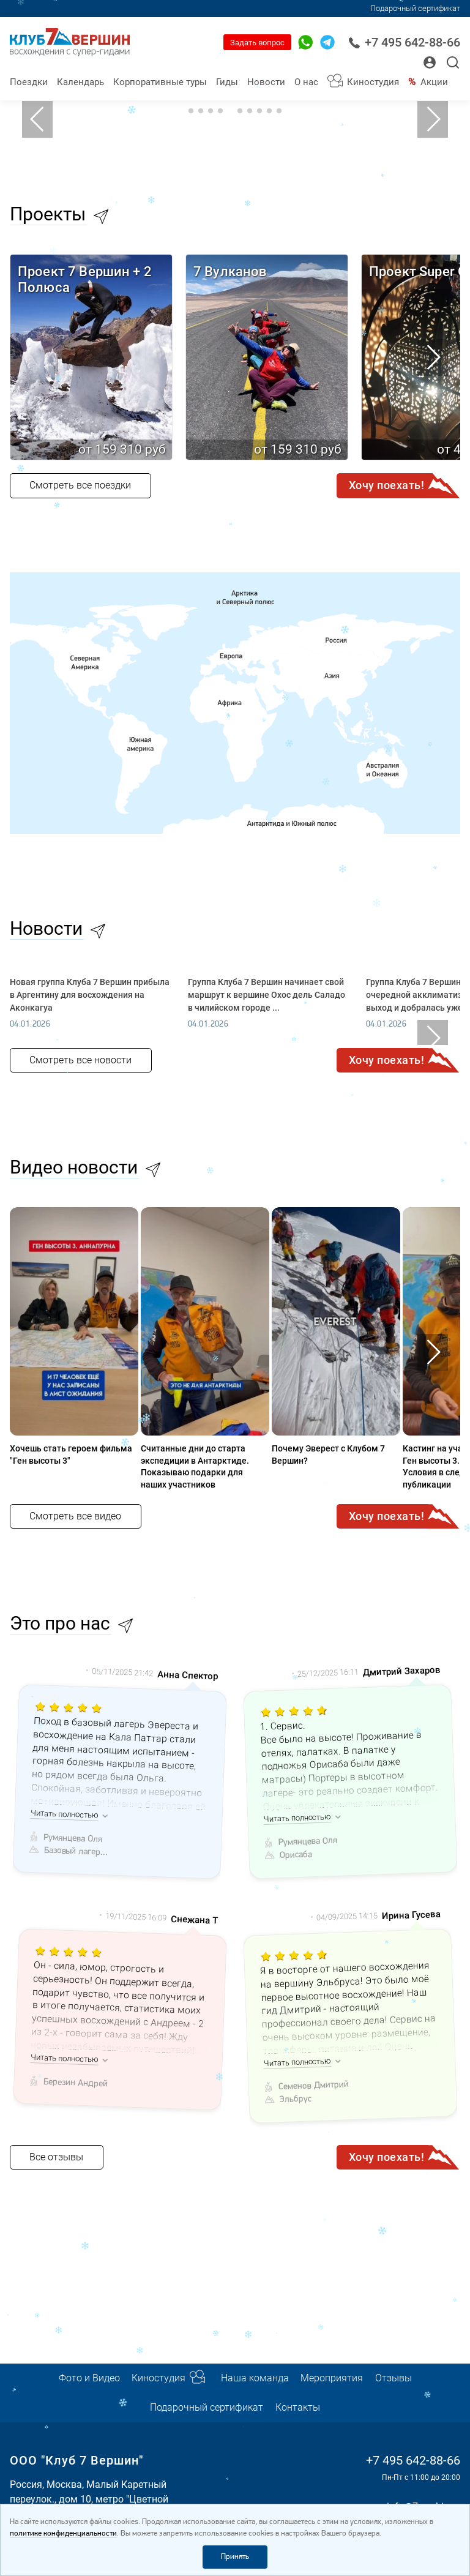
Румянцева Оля (72, 1838)
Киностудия (373, 82)
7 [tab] (249, 110)
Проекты (48, 214)
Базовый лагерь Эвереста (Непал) (76, 1852)
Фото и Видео (89, 2378)
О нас (306, 82)
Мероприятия (331, 2378)
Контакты (297, 2407)
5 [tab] (230, 110)
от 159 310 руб (122, 449)
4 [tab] (220, 110)
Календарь (80, 82)
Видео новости (74, 1167)
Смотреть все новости (80, 1060)
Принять (235, 2557)
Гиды (227, 82)
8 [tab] (259, 110)
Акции (434, 82)
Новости (266, 82)
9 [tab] (269, 110)
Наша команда (255, 2378)
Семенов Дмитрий (313, 2086)
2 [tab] (200, 110)
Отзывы (393, 2378)
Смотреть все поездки (80, 485)
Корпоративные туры (160, 82)
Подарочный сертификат (415, 8)
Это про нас (60, 1623)
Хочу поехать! (387, 485)
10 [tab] (279, 110)
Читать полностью (65, 1814)
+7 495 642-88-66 (404, 43)
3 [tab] (210, 110)
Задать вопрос (257, 42)
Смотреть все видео (75, 1516)
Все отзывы (56, 2157)
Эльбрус (295, 2099)
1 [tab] (190, 110)
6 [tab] (239, 110)
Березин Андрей (75, 2083)
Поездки (29, 82)
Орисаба (295, 1855)
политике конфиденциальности (63, 2533)
